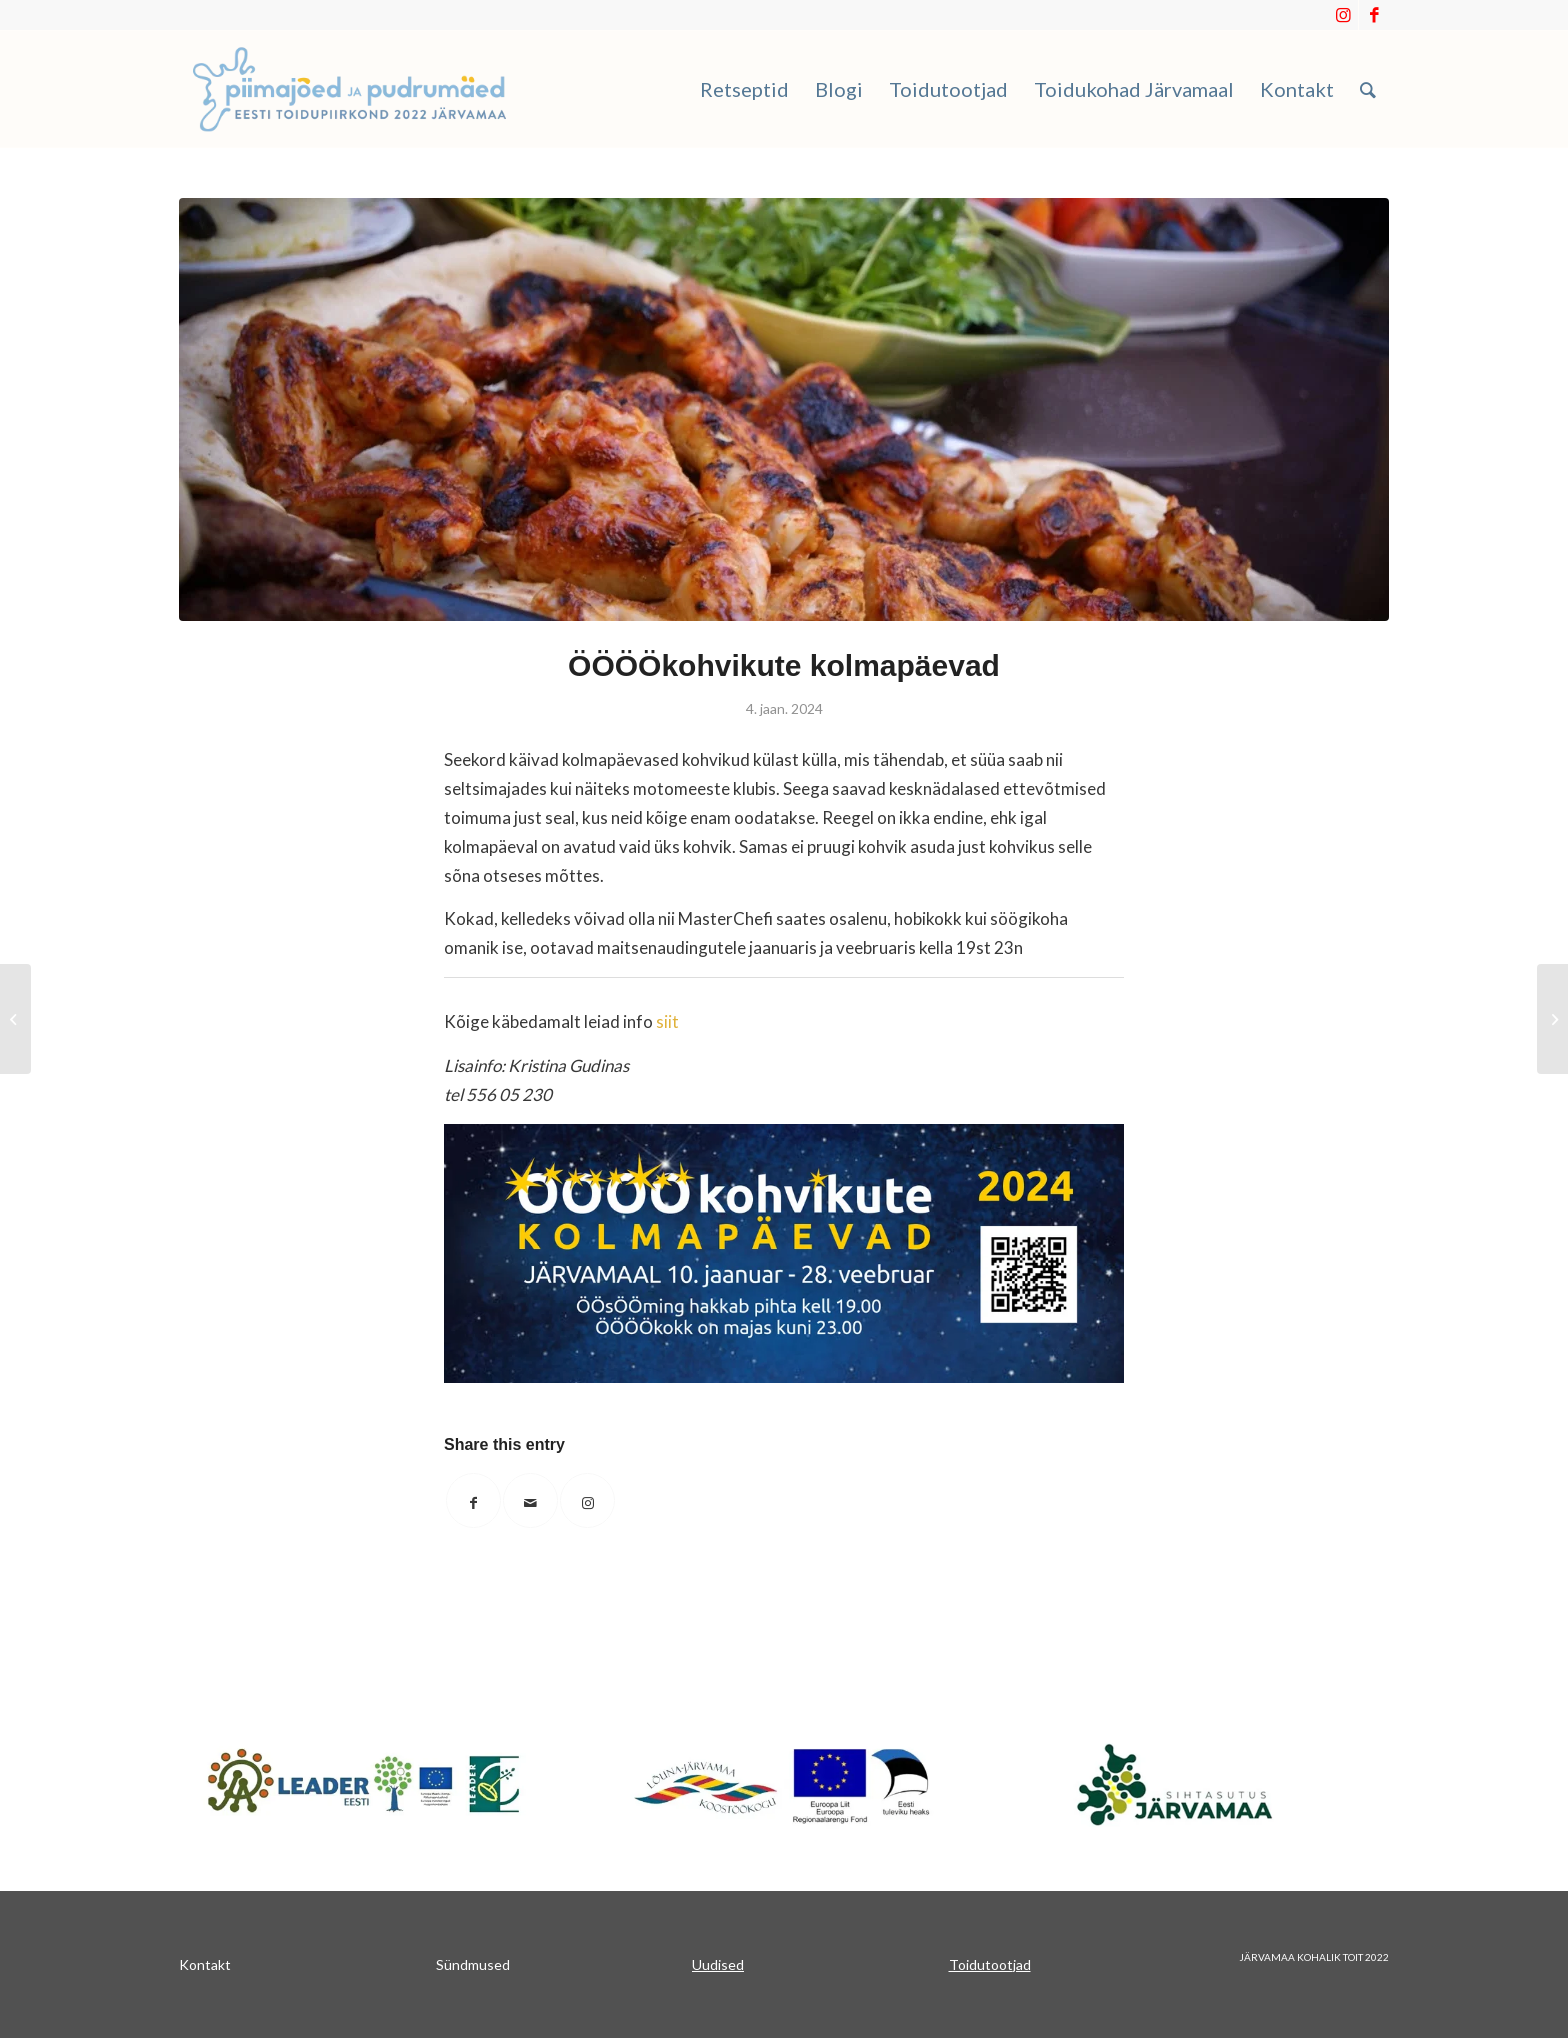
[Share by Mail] (530, 1500)
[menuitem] (744, 89)
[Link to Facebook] (1374, 15)
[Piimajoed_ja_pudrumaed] (349, 89)
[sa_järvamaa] (1204, 1782)
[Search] (1368, 89)
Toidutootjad (990, 1964)
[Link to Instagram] (1343, 15)
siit (667, 1021)
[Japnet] (364, 1782)
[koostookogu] (784, 1784)
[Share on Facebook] (473, 1500)
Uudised (718, 1964)
